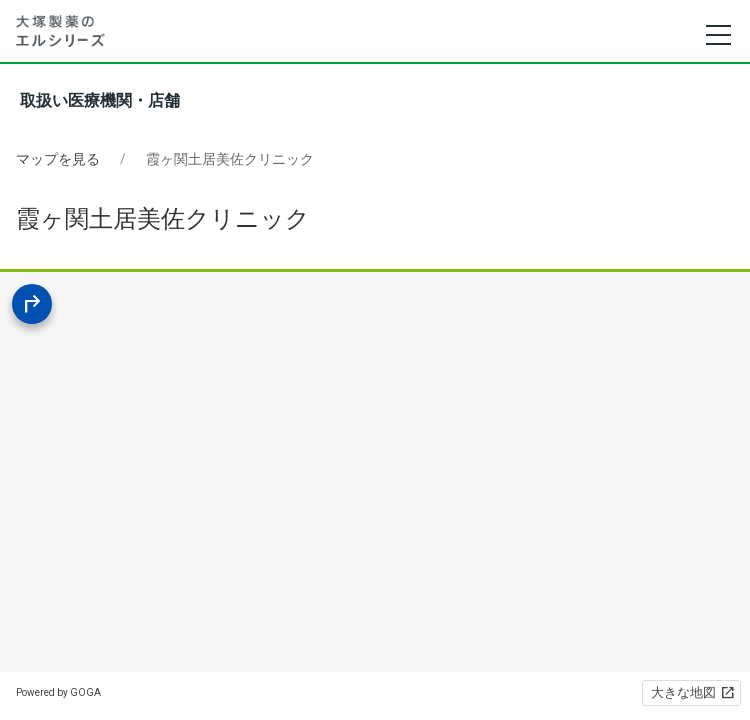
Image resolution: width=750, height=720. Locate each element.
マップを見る (58, 159)
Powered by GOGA (58, 692)
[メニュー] (717, 35)
